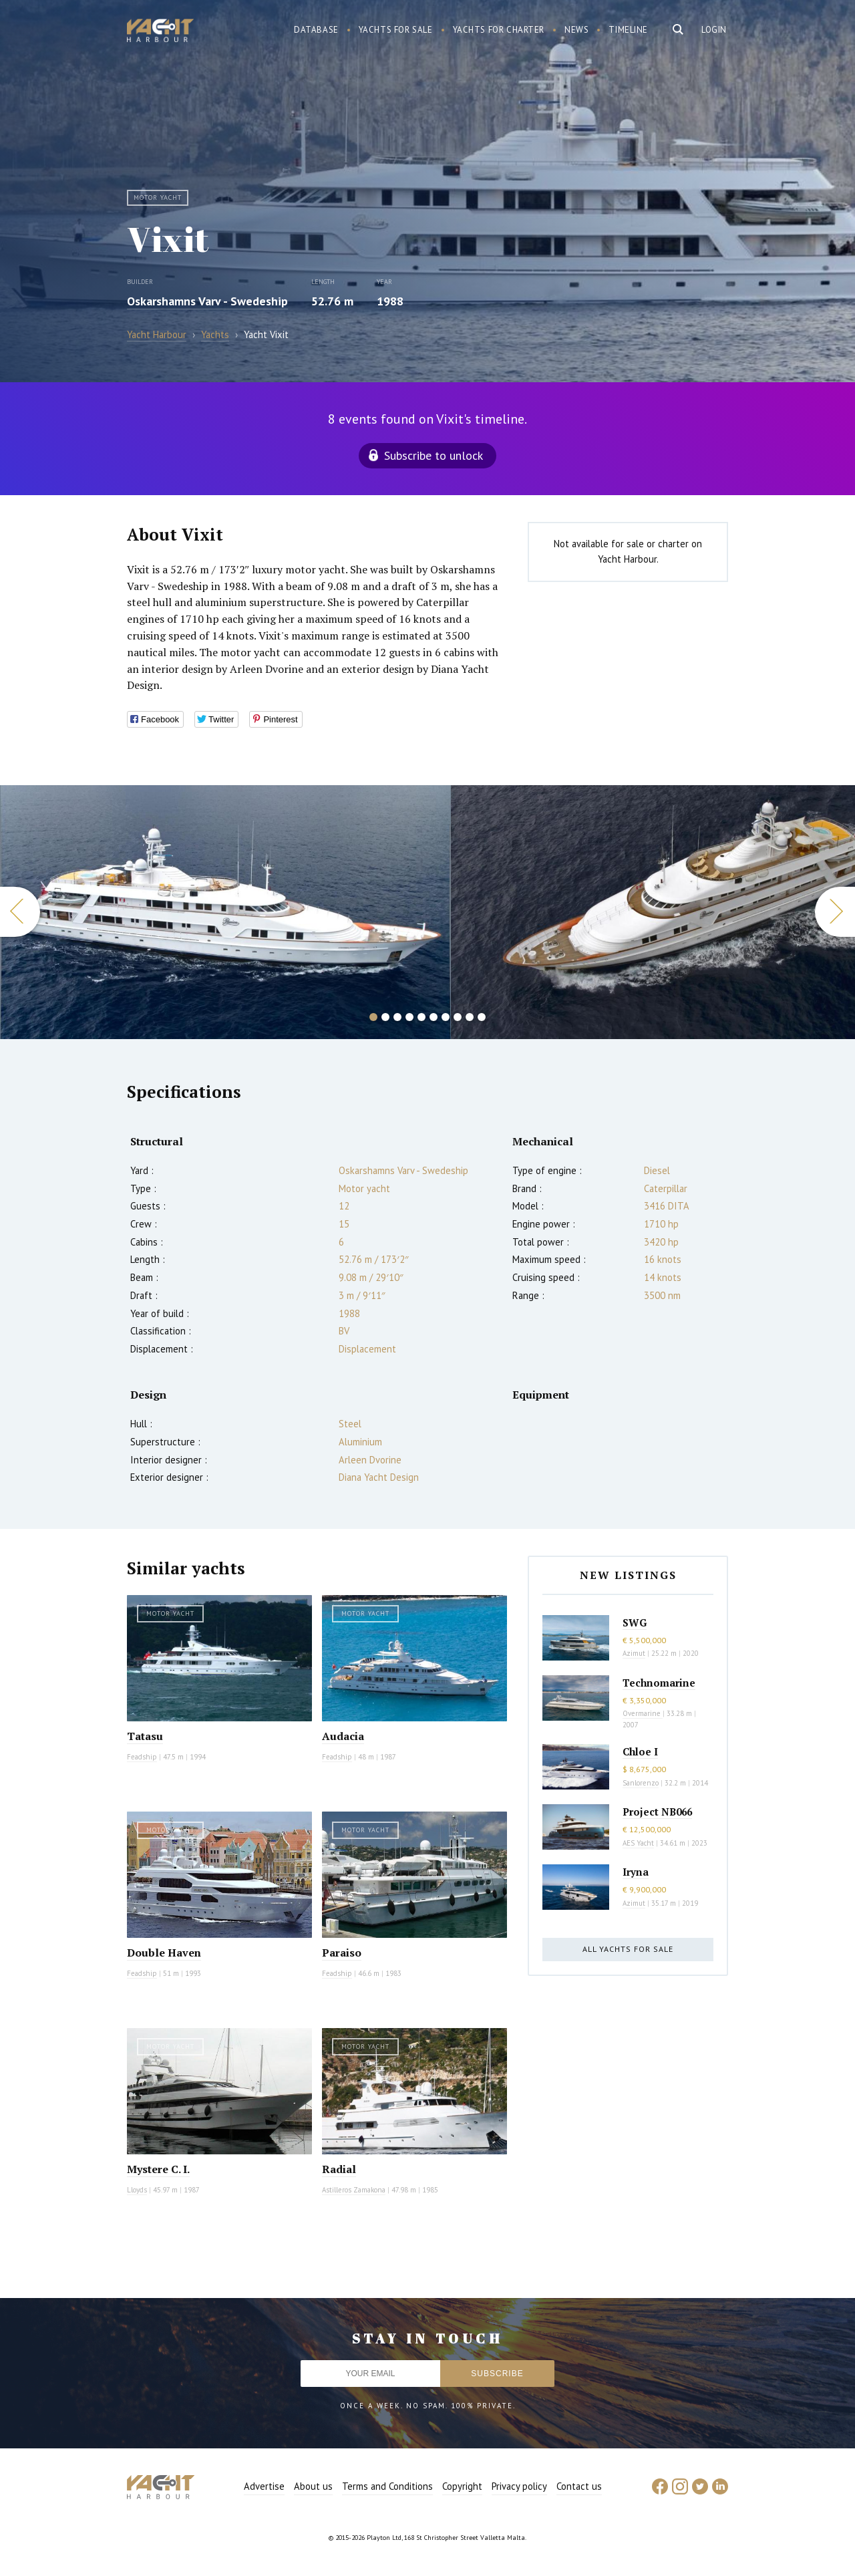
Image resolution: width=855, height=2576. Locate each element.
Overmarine (643, 1713)
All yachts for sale (627, 1949)
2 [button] (385, 1017)
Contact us (579, 2486)
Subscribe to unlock (433, 455)
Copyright (462, 2486)
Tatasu (145, 1736)
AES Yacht (638, 1843)
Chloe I (640, 1751)
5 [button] (421, 1017)
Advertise (264, 2486)
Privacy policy (519, 2486)
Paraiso (341, 1952)
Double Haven (164, 1952)
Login (714, 29)
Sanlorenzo (641, 1782)
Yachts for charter (499, 29)
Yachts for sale (396, 29)
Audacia (343, 1736)
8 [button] (458, 1017)
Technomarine (659, 1682)
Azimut (634, 1653)
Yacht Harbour (160, 32)
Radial (339, 2169)
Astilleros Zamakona (353, 2189)
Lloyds (137, 2189)
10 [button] (482, 1017)
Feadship (142, 1756)
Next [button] (835, 912)
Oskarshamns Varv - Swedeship (207, 301)
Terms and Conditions (387, 2486)
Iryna (636, 1871)
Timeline (628, 29)
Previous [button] (20, 912)
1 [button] (373, 1017)
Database (316, 29)
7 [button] (446, 1017)
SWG (635, 1622)
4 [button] (409, 1017)
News (576, 29)
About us (313, 2486)
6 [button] (434, 1017)
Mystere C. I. (158, 2169)
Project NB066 (657, 1811)
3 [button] (397, 1017)
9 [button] (470, 1017)
